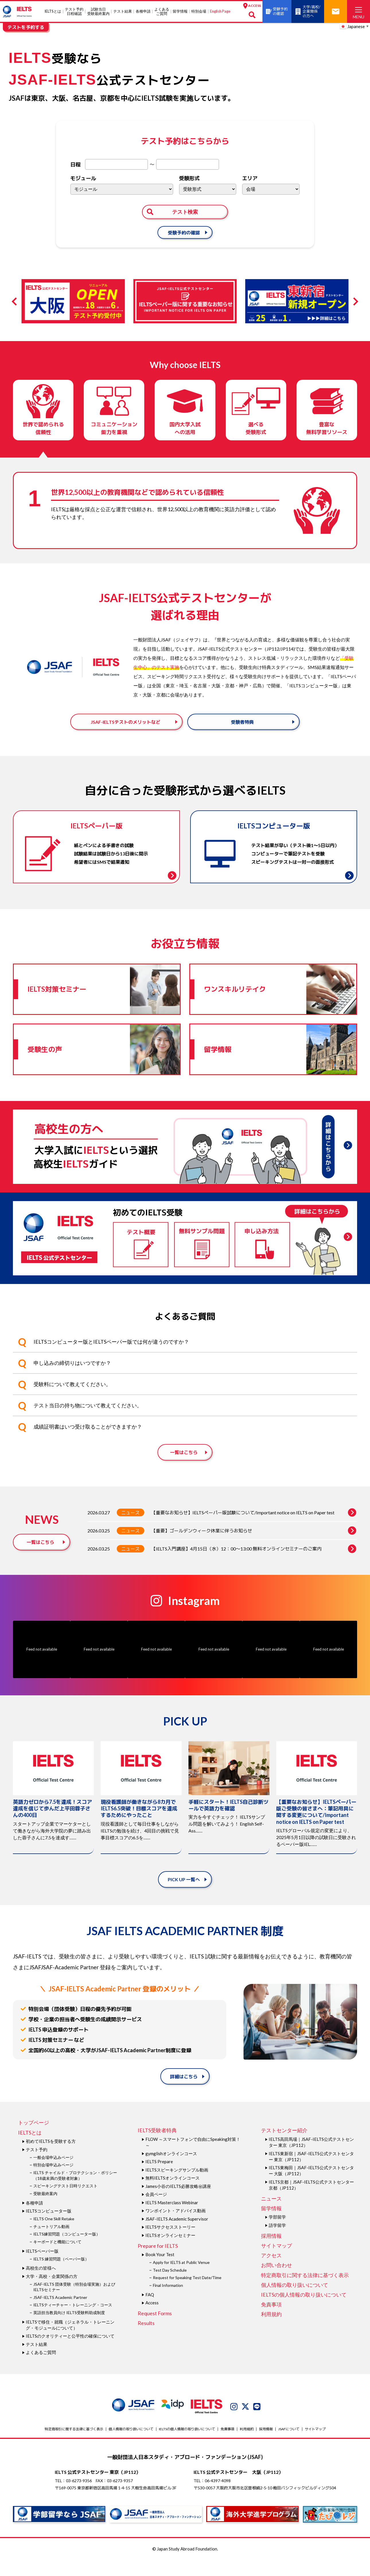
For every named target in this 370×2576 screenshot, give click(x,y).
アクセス (271, 2271)
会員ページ (156, 2210)
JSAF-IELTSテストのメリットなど (125, 729)
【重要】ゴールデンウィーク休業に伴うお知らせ (253, 1546)
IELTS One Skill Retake (53, 2234)
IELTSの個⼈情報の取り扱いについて (303, 2310)
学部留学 (277, 2233)
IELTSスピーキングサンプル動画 (176, 2185)
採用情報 (271, 2252)
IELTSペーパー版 (42, 2267)
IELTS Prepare (159, 2177)
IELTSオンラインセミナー (170, 2251)
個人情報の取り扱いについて (294, 2301)
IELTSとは (52, 11)
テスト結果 (122, 11)
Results (146, 2339)
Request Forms (155, 2329)
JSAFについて (288, 2445)
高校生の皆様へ (41, 2284)
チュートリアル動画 (51, 2242)
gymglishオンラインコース (171, 2169)
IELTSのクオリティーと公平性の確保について (70, 2352)
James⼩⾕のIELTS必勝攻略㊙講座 (178, 2202)
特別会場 (198, 11)
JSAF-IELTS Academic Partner (60, 2313)
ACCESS (252, 5)
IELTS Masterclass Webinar (171, 2218)
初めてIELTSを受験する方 (51, 2157)
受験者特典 (242, 729)
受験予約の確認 (184, 232)
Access (152, 2318)
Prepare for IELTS (158, 2262)
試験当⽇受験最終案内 (98, 11)
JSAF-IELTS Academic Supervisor (176, 2235)
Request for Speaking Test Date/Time (187, 2293)
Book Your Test (159, 2270)
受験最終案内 (45, 2209)
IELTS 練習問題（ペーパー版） (61, 2275)
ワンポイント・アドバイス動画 (175, 2226)
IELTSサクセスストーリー (170, 2243)
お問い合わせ (276, 2281)
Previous (16, 301)
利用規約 (271, 2330)
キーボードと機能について (57, 2257)
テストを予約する (25, 27)
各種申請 (143, 11)
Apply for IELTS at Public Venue (181, 2278)
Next (354, 301)
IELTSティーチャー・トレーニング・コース (72, 2321)
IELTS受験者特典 (157, 2146)
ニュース (130, 1528)
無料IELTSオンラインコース (172, 2193)
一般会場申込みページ (53, 2173)
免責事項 (271, 2320)
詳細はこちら (184, 2092)
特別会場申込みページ (53, 2181)
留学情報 (180, 11)
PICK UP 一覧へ (184, 1895)
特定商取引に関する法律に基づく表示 (305, 2291)
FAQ (149, 2310)
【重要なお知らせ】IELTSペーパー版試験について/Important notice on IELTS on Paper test (253, 1528)
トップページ (33, 2139)
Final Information (168, 2301)
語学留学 (277, 2241)
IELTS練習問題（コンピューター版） (66, 2250)
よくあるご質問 (161, 11)
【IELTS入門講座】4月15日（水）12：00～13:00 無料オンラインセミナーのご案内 (253, 1565)
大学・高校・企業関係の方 (51, 2292)
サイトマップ (276, 2261)
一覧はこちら (184, 1468)
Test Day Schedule (170, 2286)
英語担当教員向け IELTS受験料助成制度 (69, 2328)
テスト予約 (36, 2165)
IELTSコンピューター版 (48, 2226)
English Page (220, 11)
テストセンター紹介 (284, 2146)
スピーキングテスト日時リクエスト (65, 2201)
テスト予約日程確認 (74, 11)
